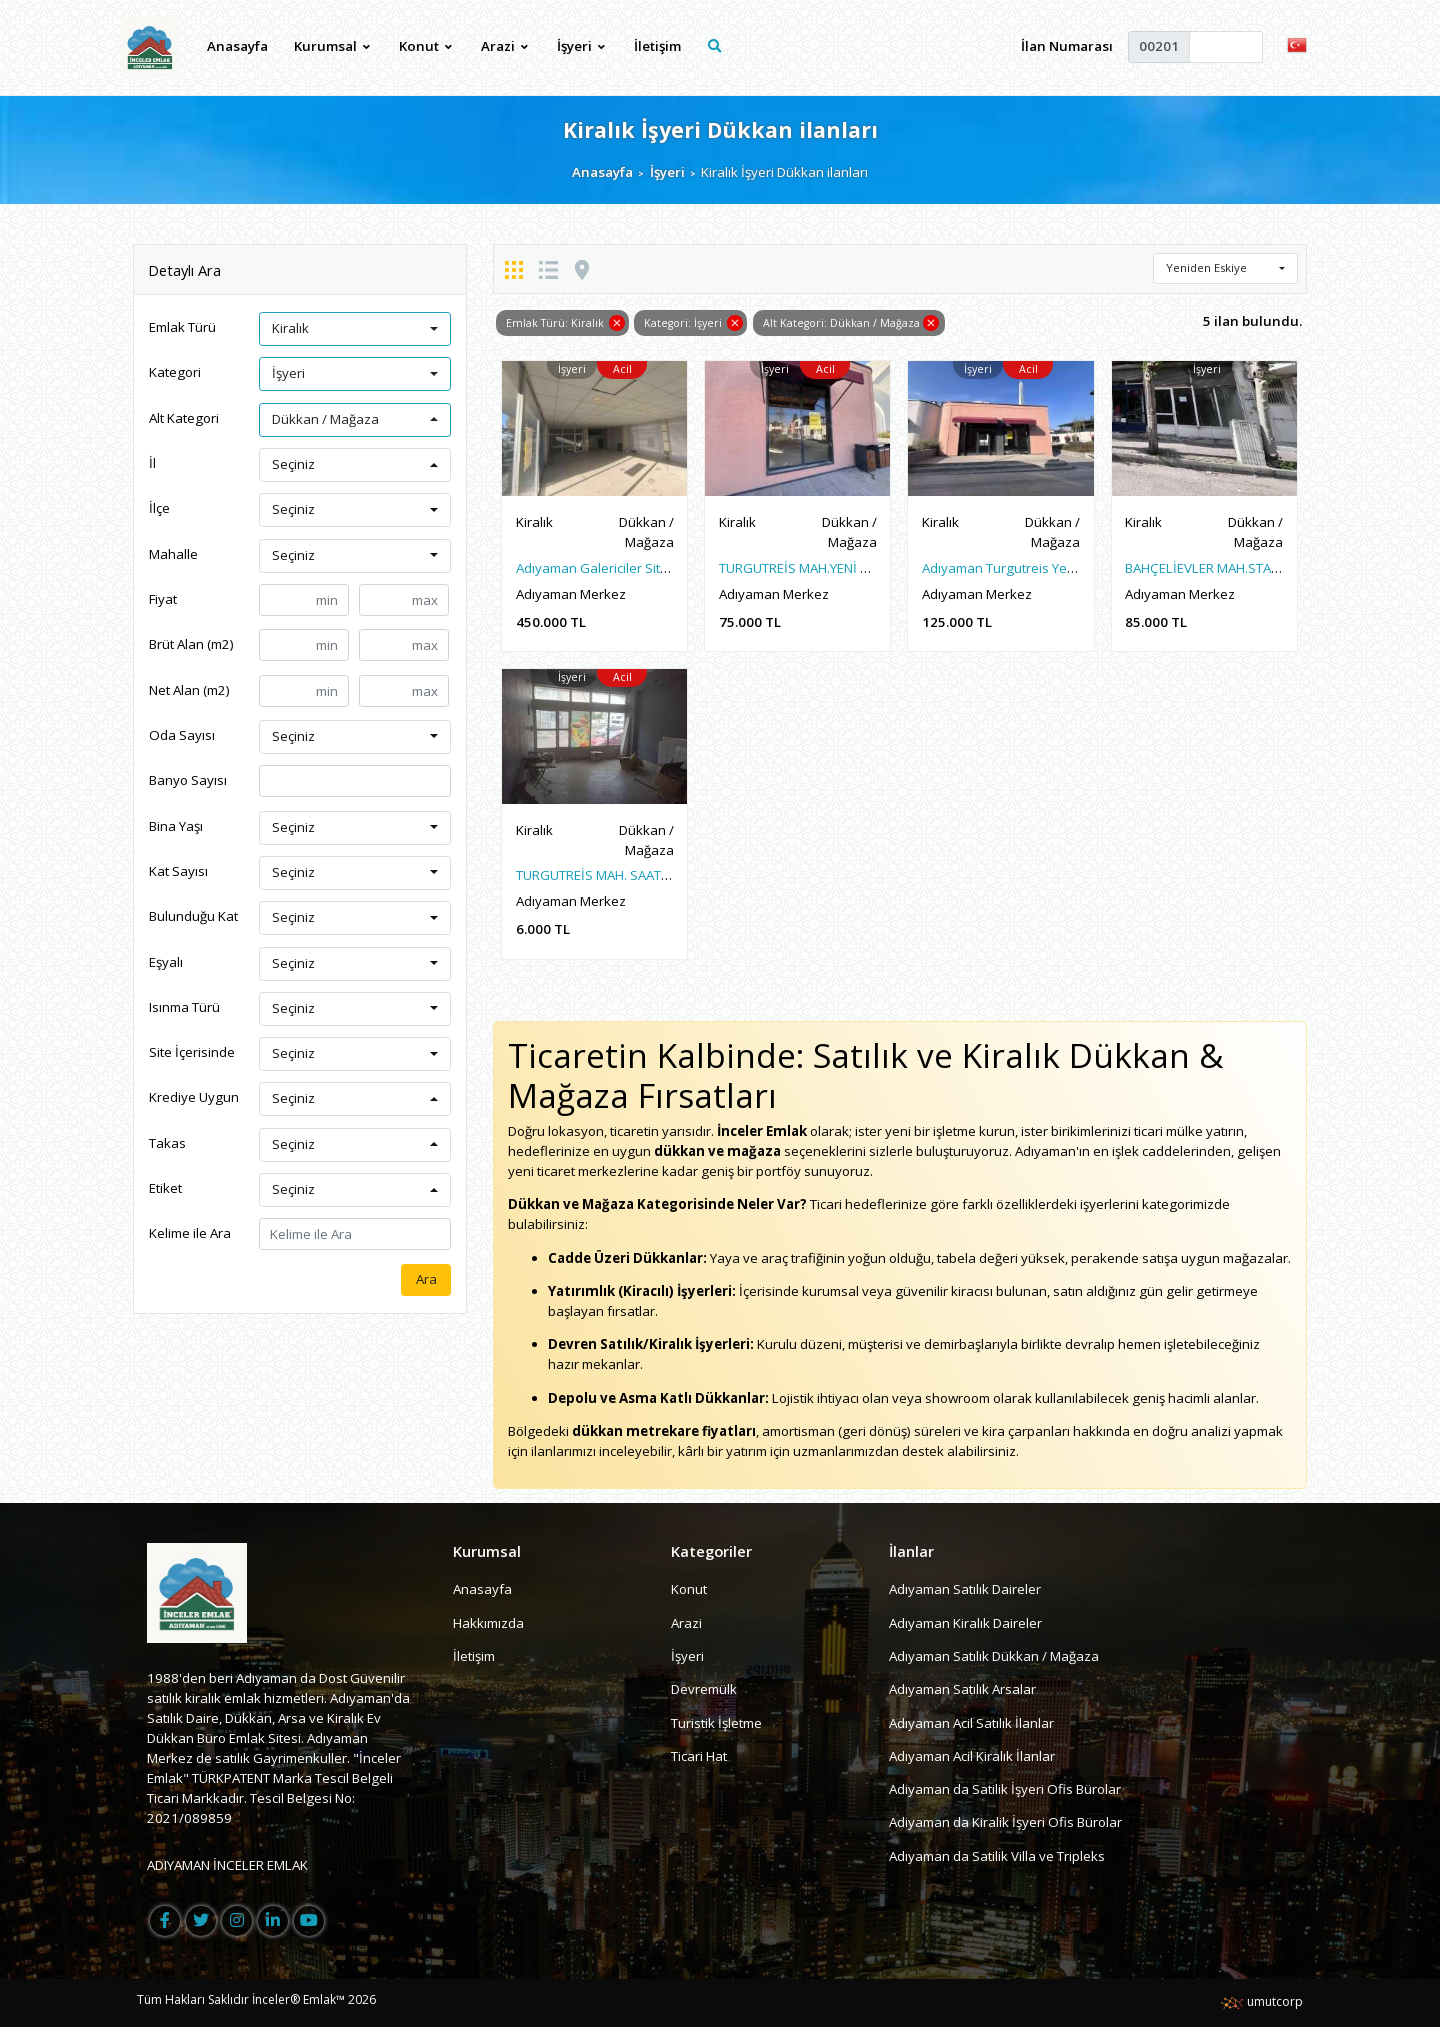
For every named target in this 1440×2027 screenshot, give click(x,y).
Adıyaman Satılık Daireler (965, 1589)
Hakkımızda (488, 1623)
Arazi (686, 1623)
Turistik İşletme (716, 1723)
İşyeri (667, 172)
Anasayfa (237, 46)
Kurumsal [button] (332, 46)
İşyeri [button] (581, 46)
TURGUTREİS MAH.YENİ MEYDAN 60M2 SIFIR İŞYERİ (869, 568)
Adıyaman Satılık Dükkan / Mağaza (994, 1656)
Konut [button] (425, 46)
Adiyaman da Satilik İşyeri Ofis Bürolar (1005, 1789)
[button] (1297, 44)
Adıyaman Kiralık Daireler (965, 1623)
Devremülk (704, 1689)
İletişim (657, 46)
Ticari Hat (699, 1756)
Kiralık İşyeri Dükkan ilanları (720, 129)
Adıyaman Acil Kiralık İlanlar (972, 1756)
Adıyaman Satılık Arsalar (962, 1689)
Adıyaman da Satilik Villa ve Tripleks (997, 1856)
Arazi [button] (504, 46)
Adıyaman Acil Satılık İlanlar (971, 1723)
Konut (689, 1589)
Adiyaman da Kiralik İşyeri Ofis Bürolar (1005, 1822)
